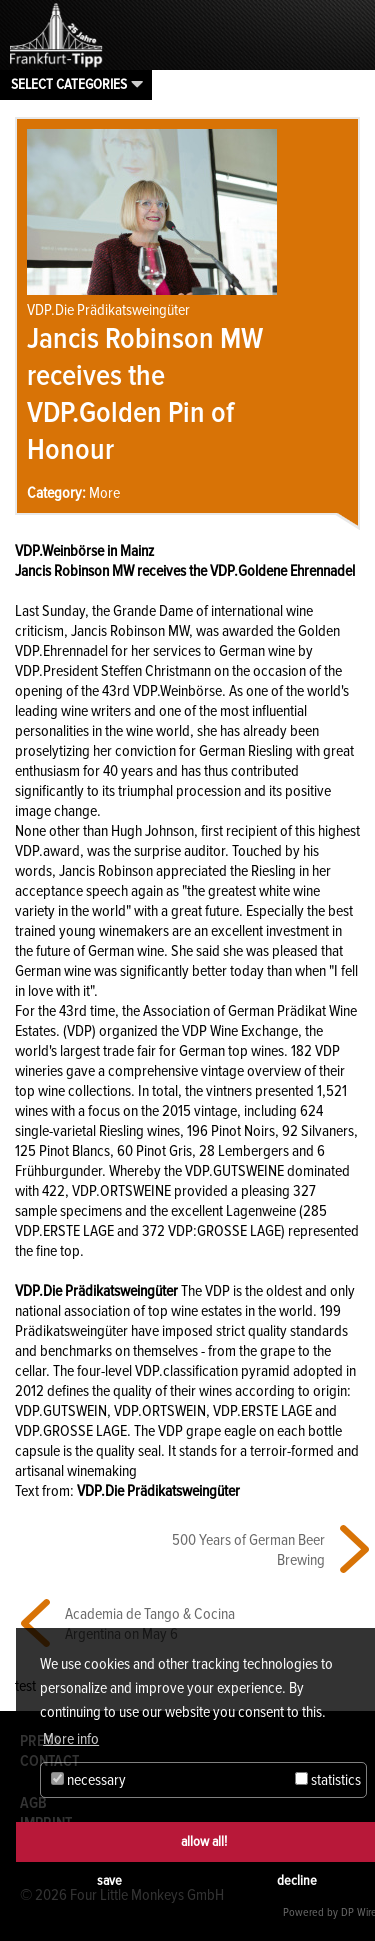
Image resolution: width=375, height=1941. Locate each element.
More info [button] (71, 1739)
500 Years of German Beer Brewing (248, 1550)
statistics (328, 1780)
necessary (88, 1780)
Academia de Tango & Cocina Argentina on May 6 (150, 1624)
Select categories (69, 84)
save (109, 1880)
